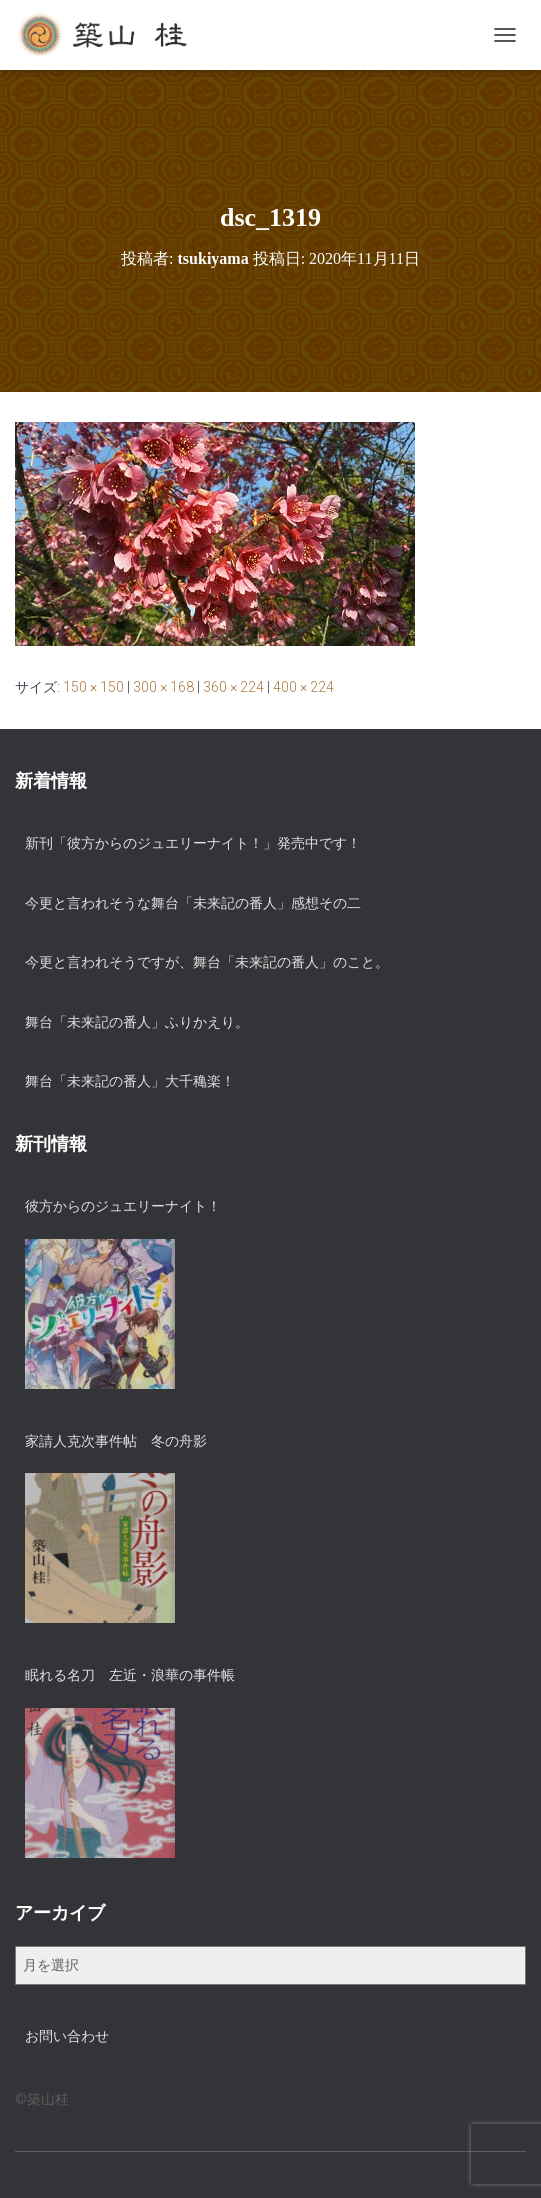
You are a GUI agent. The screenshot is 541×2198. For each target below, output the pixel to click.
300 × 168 (163, 687)
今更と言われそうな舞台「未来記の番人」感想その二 (193, 903)
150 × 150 (93, 687)
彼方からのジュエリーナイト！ (123, 1206)
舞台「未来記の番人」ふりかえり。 (137, 1022)
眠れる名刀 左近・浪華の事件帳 (130, 1675)
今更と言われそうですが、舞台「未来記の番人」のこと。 (207, 962)
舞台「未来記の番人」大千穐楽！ (130, 1081)
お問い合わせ (67, 2036)
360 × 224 (233, 687)
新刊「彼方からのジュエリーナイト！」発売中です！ (193, 843)
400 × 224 (303, 687)
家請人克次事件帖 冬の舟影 (116, 1441)
